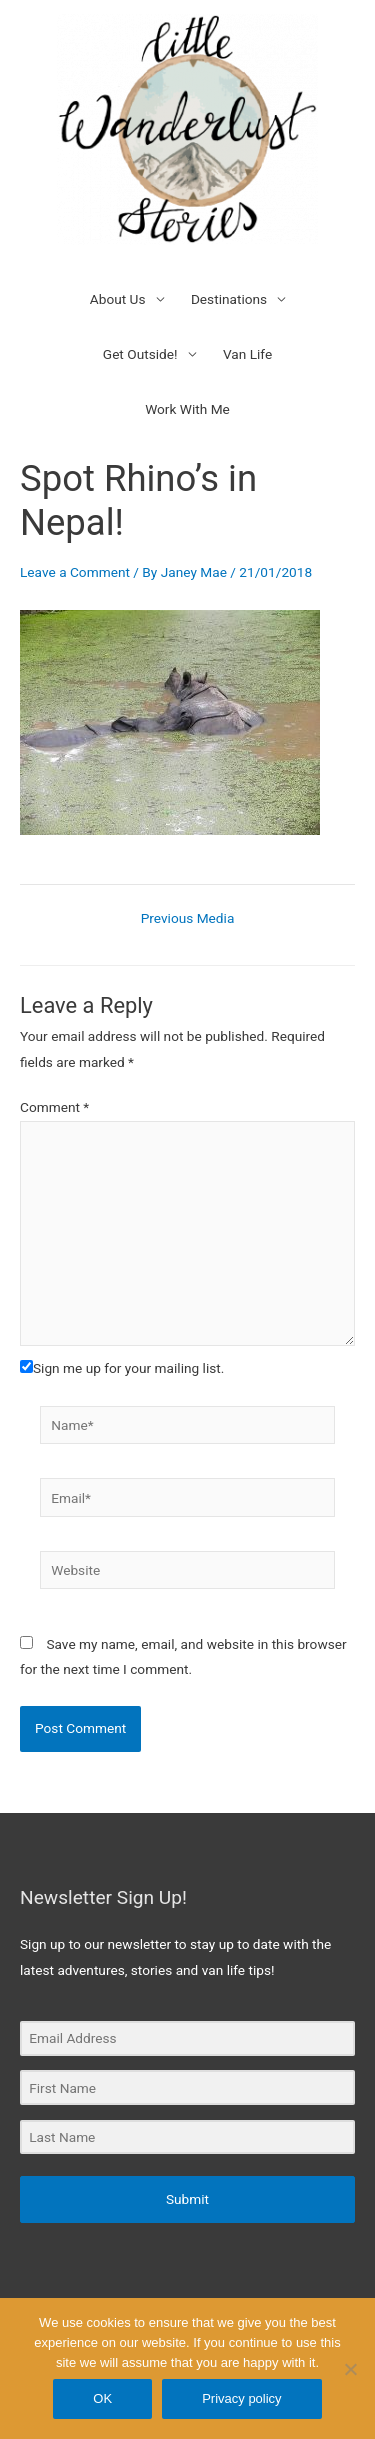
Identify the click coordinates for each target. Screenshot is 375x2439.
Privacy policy (241, 2398)
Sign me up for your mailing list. (122, 1368)
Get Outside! (140, 354)
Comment (54, 1107)
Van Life (247, 354)
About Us (118, 299)
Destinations (229, 299)
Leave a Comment (75, 572)
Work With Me (187, 409)
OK (102, 2398)
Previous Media (188, 919)
